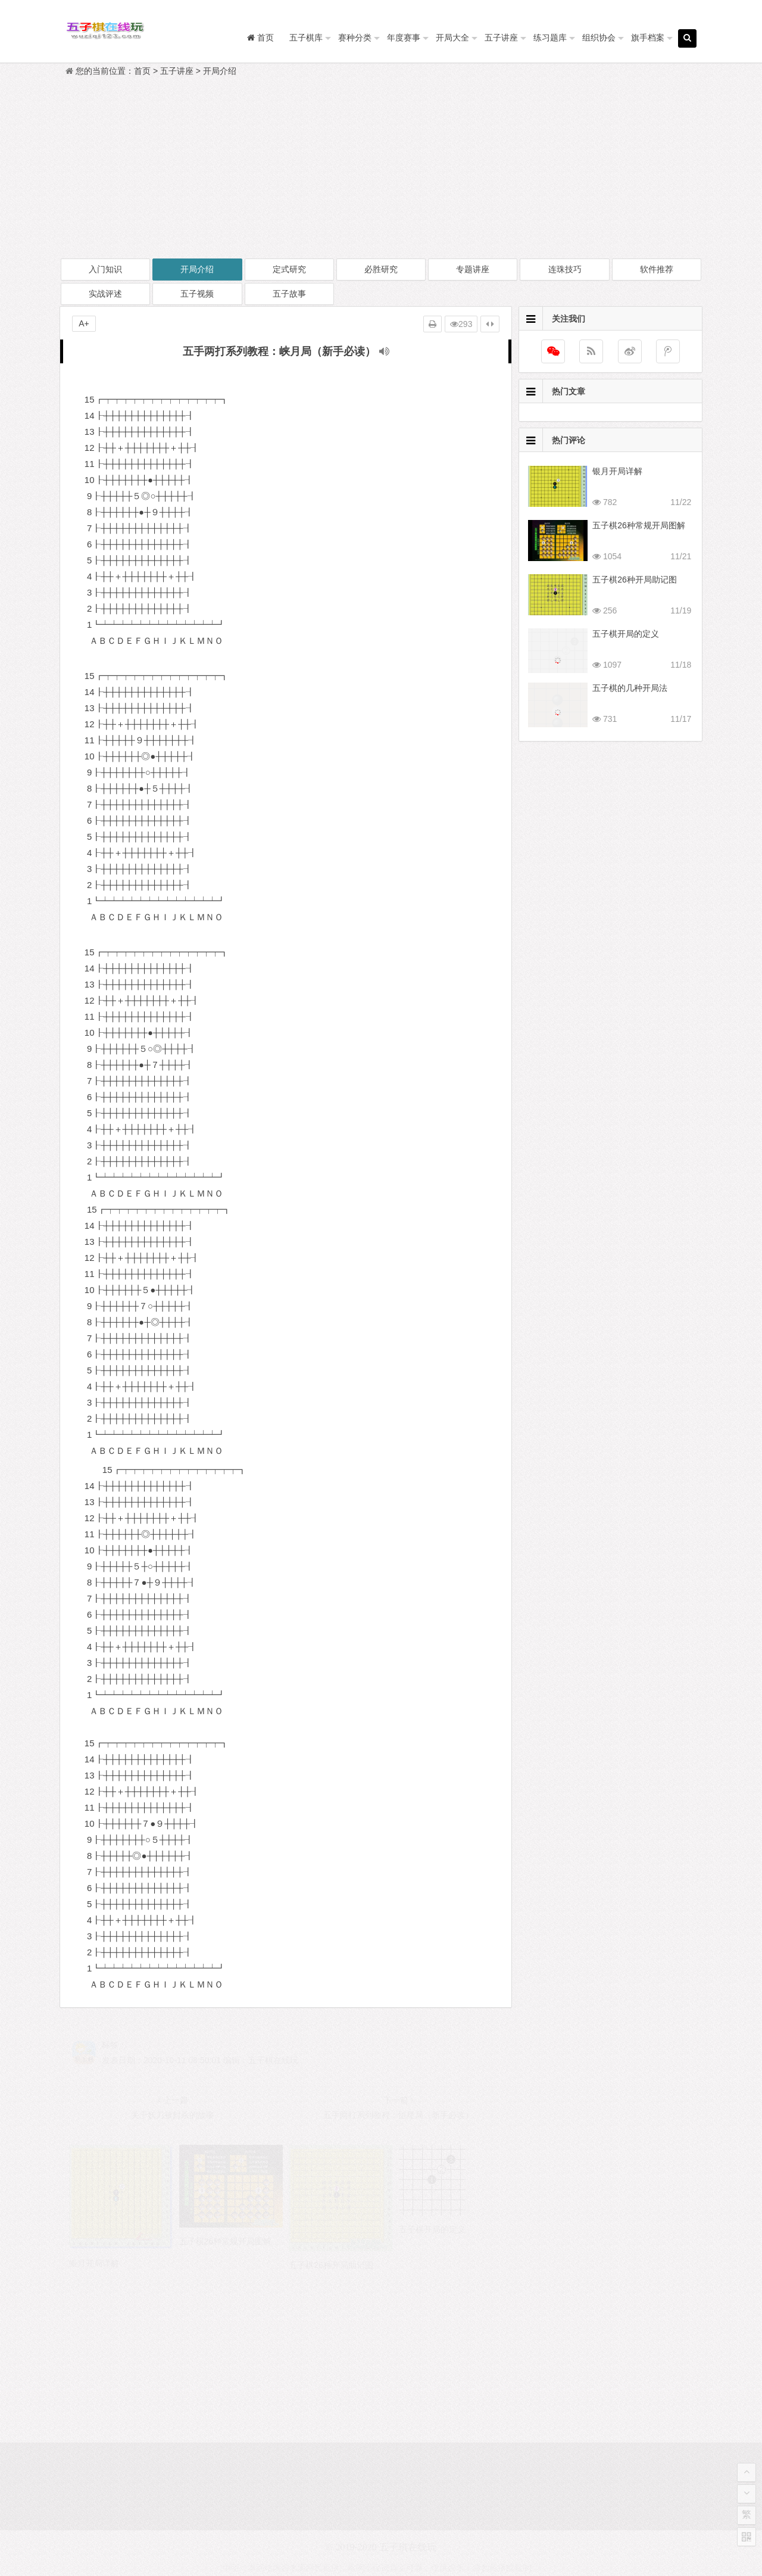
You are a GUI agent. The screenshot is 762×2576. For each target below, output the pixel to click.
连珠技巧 (565, 269)
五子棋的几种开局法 (629, 688)
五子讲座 (501, 37)
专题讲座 (472, 269)
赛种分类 (354, 37)
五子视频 (197, 293)
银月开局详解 (617, 471)
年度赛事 (403, 37)
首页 (142, 71)
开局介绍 (219, 71)
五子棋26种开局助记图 (634, 579)
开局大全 (452, 37)
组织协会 (599, 37)
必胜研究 (381, 269)
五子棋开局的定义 (625, 633)
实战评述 (105, 293)
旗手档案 (647, 37)
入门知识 (105, 269)
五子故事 (289, 293)
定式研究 (289, 269)
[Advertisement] (381, 168)
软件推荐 (656, 269)
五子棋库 (306, 37)
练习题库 (550, 37)
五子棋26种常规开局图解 (638, 525)
